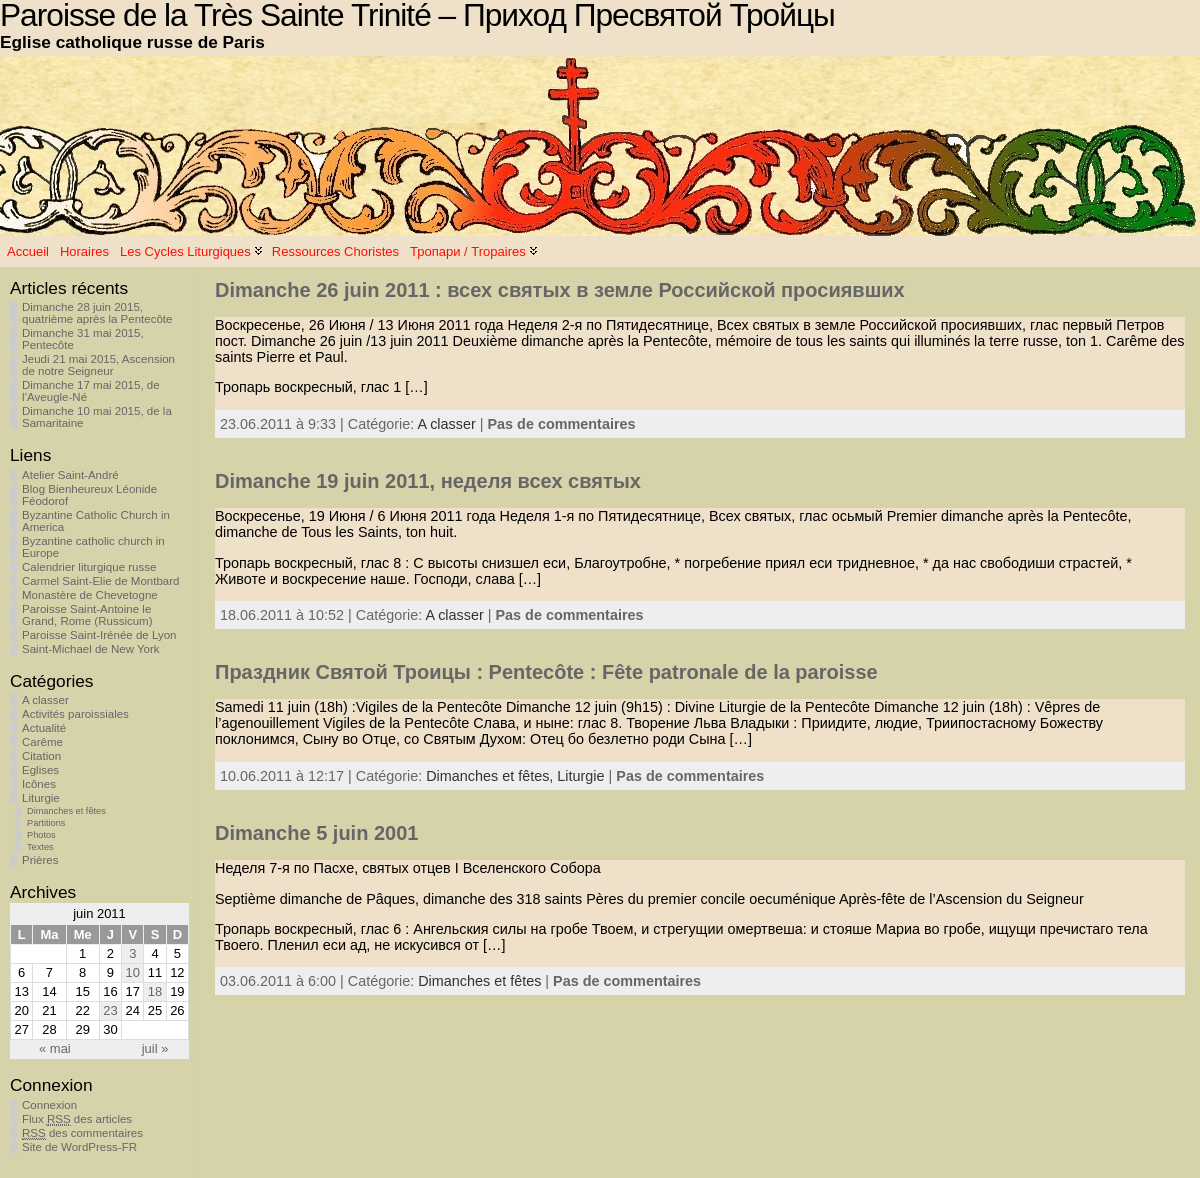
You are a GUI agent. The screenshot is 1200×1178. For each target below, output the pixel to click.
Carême (42, 742)
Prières (40, 860)
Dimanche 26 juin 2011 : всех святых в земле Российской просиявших (560, 290)
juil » (155, 1048)
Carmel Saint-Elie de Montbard (100, 581)
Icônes (39, 784)
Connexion (49, 1105)
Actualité (44, 728)
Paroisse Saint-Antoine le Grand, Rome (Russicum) (87, 615)
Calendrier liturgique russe (89, 567)
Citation (41, 756)
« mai (55, 1048)
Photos (41, 835)
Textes (40, 847)
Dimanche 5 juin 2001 (316, 833)
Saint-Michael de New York (91, 649)
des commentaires (82, 1133)
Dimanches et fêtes (66, 811)
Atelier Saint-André (70, 475)
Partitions (46, 823)
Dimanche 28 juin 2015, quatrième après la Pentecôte (97, 313)
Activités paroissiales (75, 714)
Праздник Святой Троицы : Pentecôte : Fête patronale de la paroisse (546, 672)
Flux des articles (77, 1119)
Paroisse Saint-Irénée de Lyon (99, 635)
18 (155, 991)
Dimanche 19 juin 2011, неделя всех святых (428, 481)
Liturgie (41, 798)
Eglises (40, 770)
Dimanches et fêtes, (491, 776)
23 (110, 1010)
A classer (45, 700)
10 (133, 972)
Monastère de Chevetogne (90, 595)
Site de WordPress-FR (79, 1147)
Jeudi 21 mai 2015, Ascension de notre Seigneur (98, 365)
